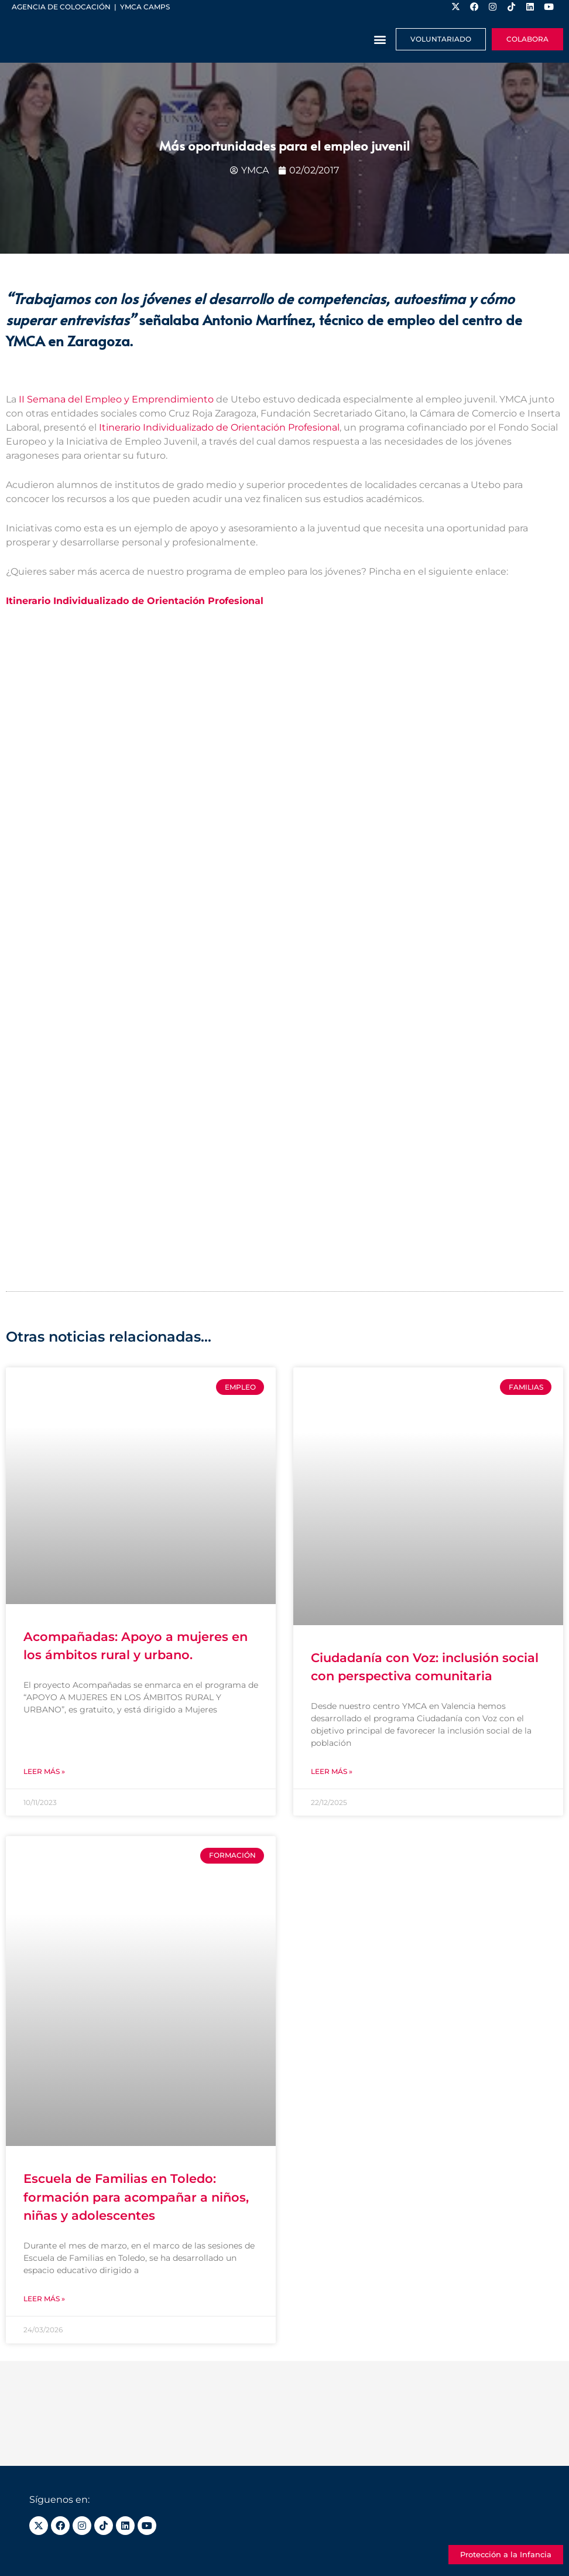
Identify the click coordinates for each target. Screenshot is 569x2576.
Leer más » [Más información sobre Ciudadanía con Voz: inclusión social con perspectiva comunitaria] (331, 1771)
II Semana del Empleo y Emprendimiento (115, 399)
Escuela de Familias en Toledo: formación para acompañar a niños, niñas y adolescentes (136, 2197)
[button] (380, 39)
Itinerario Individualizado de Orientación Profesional (218, 428)
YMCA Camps (145, 6)
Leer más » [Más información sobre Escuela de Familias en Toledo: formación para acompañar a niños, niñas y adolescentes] (44, 2298)
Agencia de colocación (61, 6)
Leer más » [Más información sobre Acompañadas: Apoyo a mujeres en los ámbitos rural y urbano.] (44, 1771)
